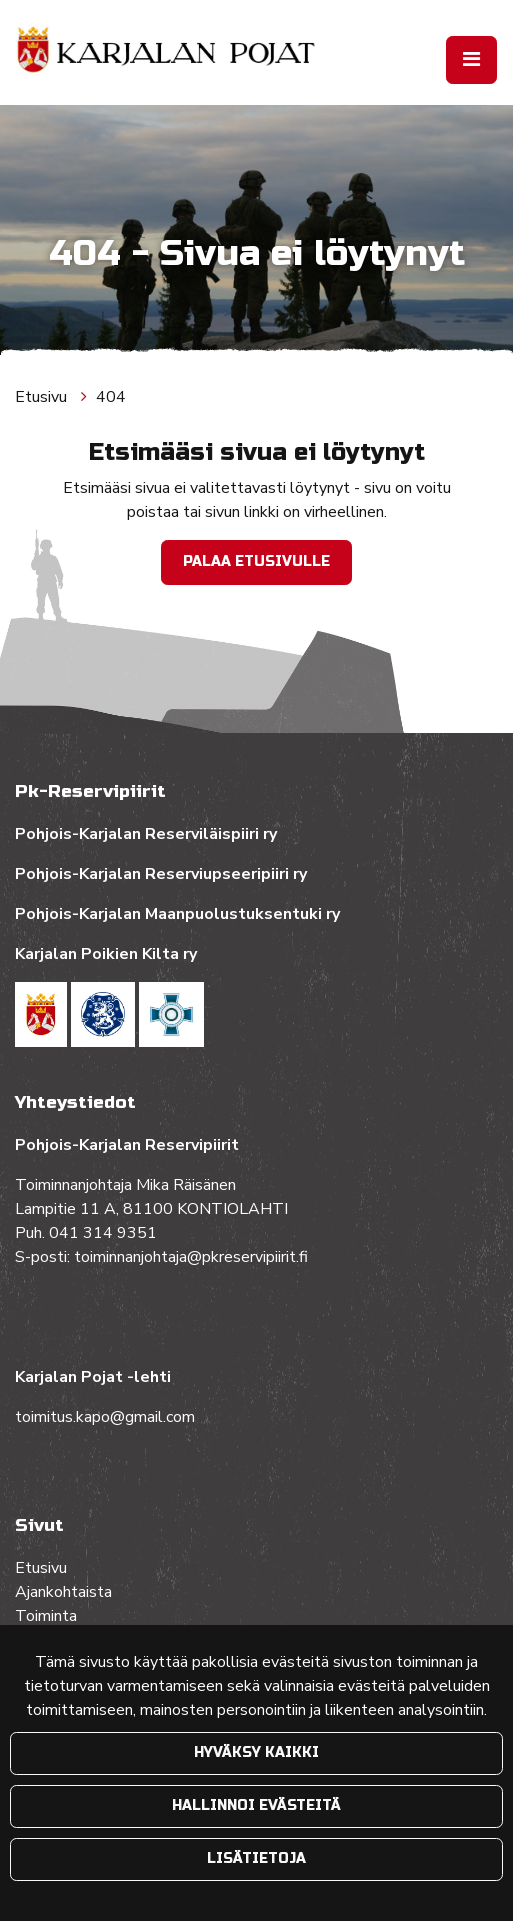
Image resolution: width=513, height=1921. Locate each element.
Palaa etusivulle (256, 561)
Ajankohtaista (63, 1592)
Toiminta (48, 1616)
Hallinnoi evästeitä (256, 1805)
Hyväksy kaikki (256, 1752)
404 (111, 397)
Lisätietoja (256, 1858)
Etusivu (43, 397)
